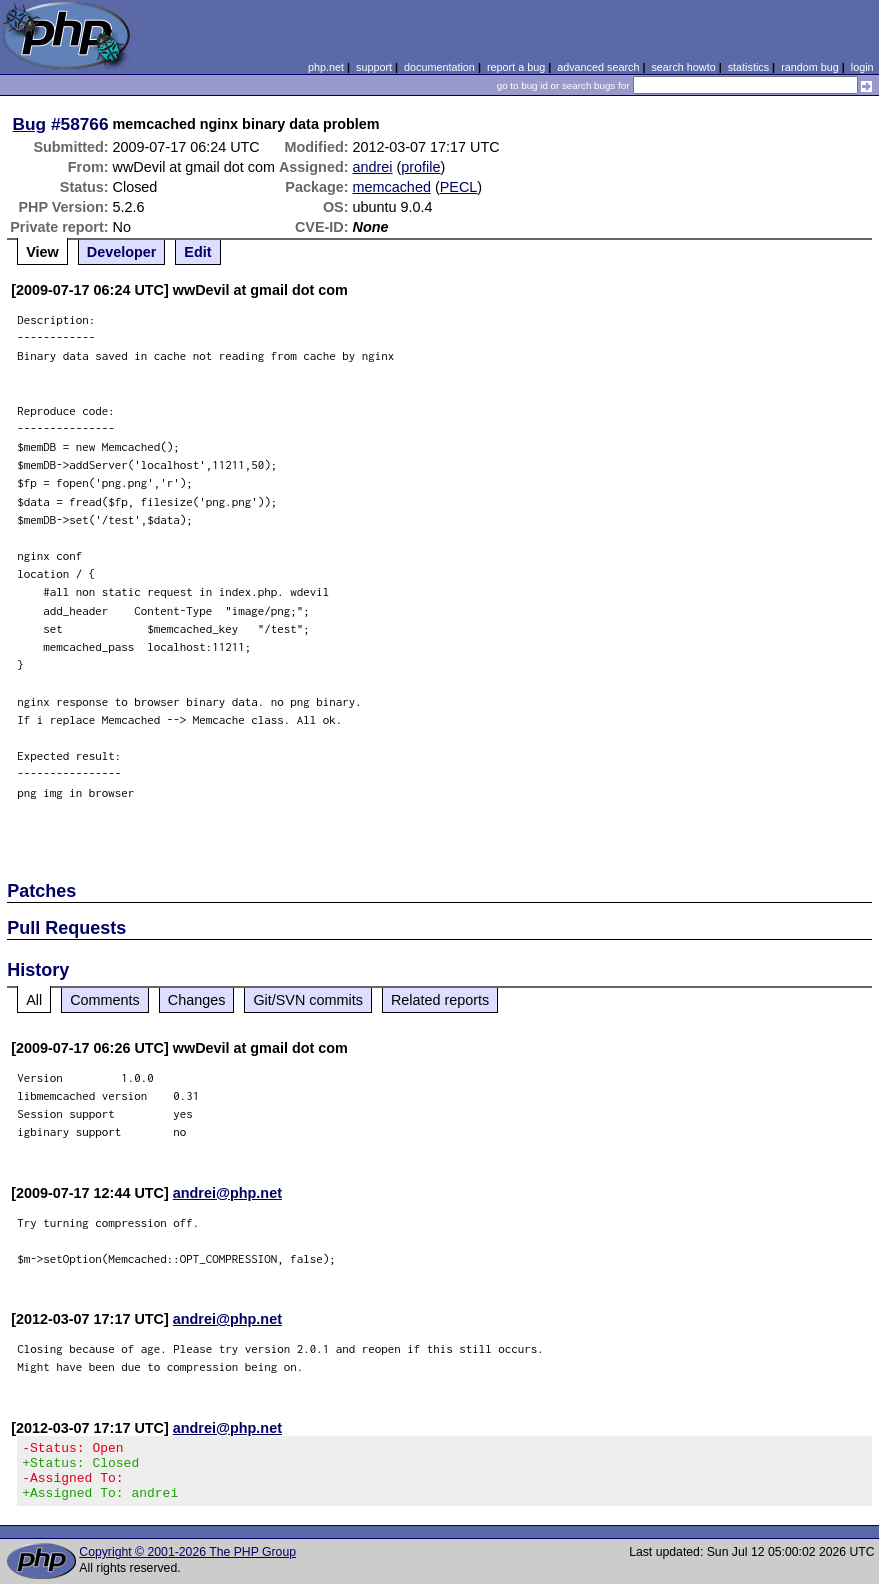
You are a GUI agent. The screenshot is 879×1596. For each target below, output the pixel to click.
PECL (459, 187)
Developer (122, 252)
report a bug (516, 67)
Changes (197, 1000)
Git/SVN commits (308, 1000)
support (374, 67)
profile (420, 167)
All (34, 1000)
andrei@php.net (227, 1193)
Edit (197, 252)
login (862, 67)
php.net (326, 67)
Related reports (440, 1000)
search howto (683, 67)
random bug (810, 67)
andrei (373, 167)
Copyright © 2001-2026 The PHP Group (187, 1564)
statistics (748, 67)
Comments (105, 1000)
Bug (30, 124)
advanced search (598, 67)
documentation (439, 67)
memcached (392, 187)
